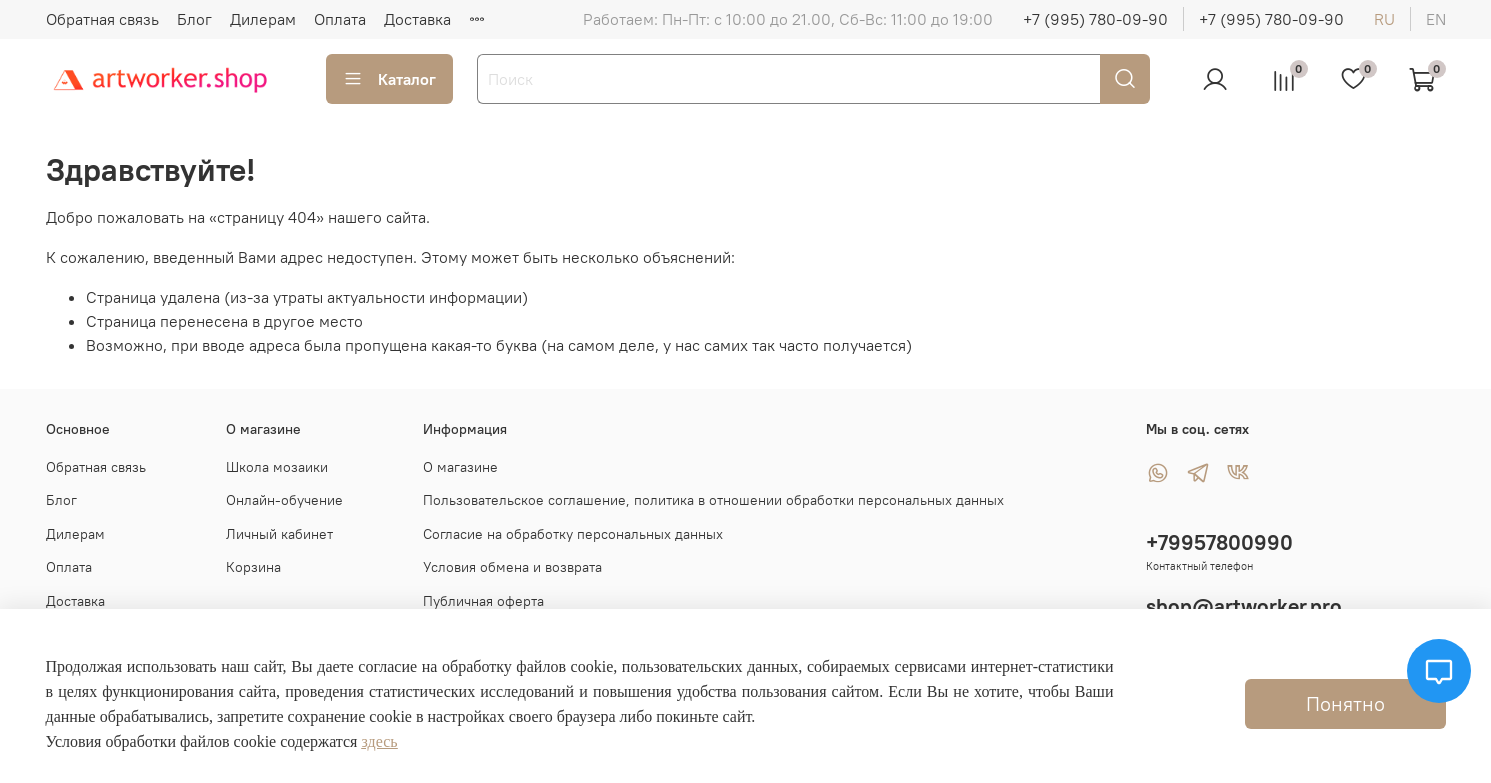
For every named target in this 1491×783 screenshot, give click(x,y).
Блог (194, 19)
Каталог (389, 79)
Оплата (340, 19)
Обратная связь (102, 19)
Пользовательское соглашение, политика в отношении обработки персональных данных (713, 500)
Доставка (417, 19)
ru (1384, 19)
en (1436, 19)
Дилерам (263, 19)
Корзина (253, 567)
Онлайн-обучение (284, 500)
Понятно (1345, 703)
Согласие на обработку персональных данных (573, 534)
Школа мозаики (277, 467)
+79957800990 (1219, 542)
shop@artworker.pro (1244, 606)
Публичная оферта (483, 601)
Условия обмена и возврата (512, 567)
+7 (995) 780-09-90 (1095, 19)
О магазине (460, 467)
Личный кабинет (279, 534)
